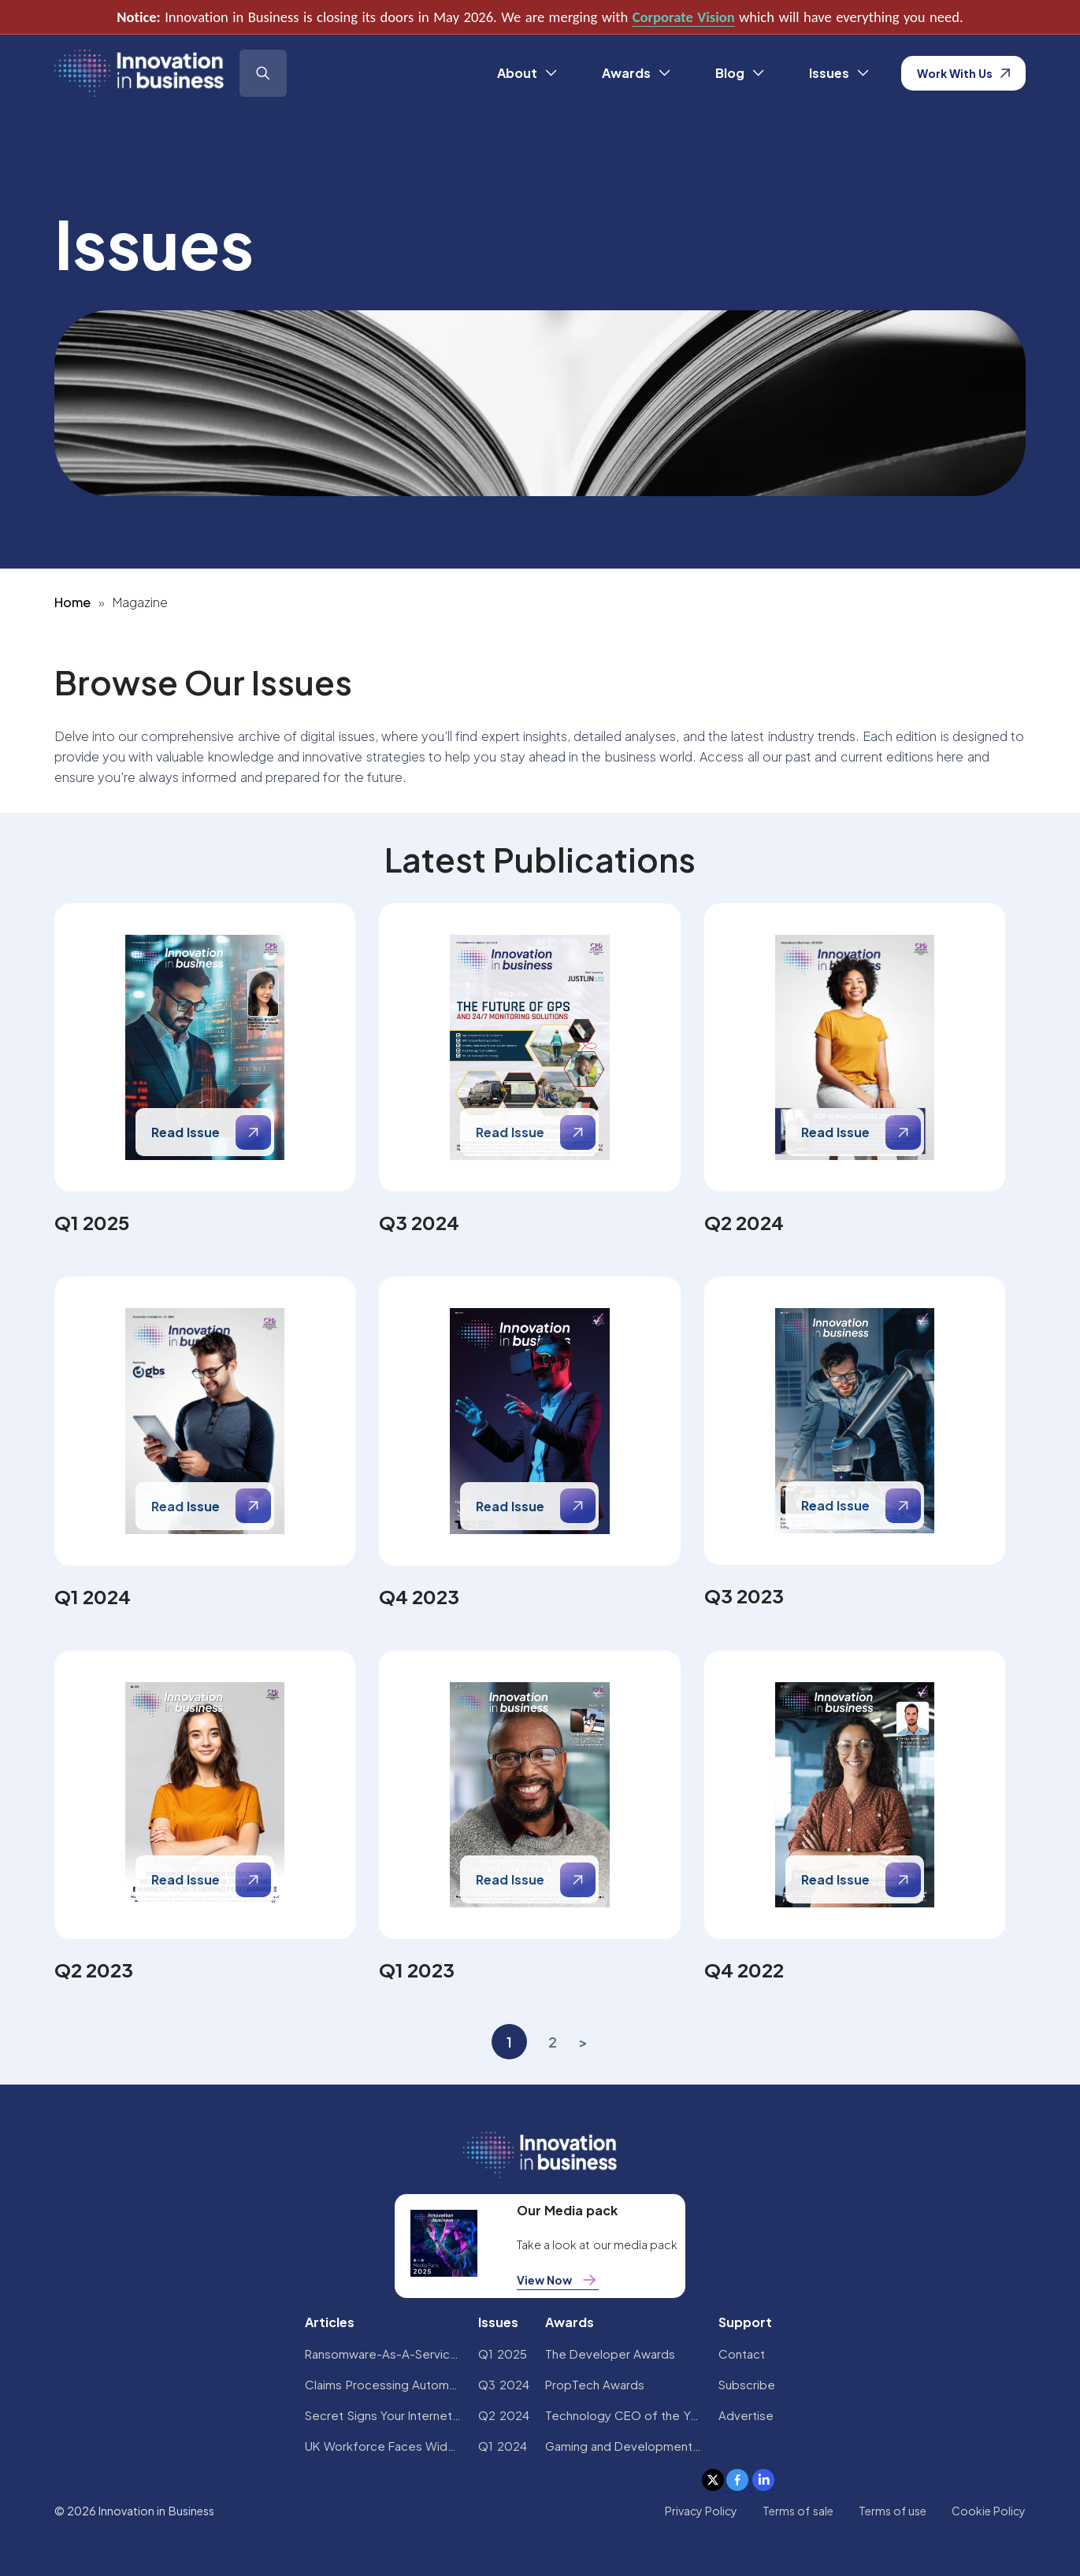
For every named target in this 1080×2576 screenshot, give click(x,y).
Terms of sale (798, 2511)
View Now (558, 2279)
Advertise (746, 2414)
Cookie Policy (989, 2511)
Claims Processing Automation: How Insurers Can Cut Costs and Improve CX (383, 2384)
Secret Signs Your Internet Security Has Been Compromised (383, 2414)
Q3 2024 (503, 2384)
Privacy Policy (701, 2511)
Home (72, 602)
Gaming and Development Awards (624, 2445)
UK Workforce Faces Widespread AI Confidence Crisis (383, 2445)
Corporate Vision (684, 17)
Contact (741, 2353)
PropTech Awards (594, 2384)
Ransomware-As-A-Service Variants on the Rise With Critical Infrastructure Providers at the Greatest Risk (383, 2353)
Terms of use (893, 2511)
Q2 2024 (503, 2414)
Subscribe (746, 2384)
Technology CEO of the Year (624, 2414)
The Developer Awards (610, 2353)
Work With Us (964, 73)
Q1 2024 (502, 2445)
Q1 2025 (502, 2353)
